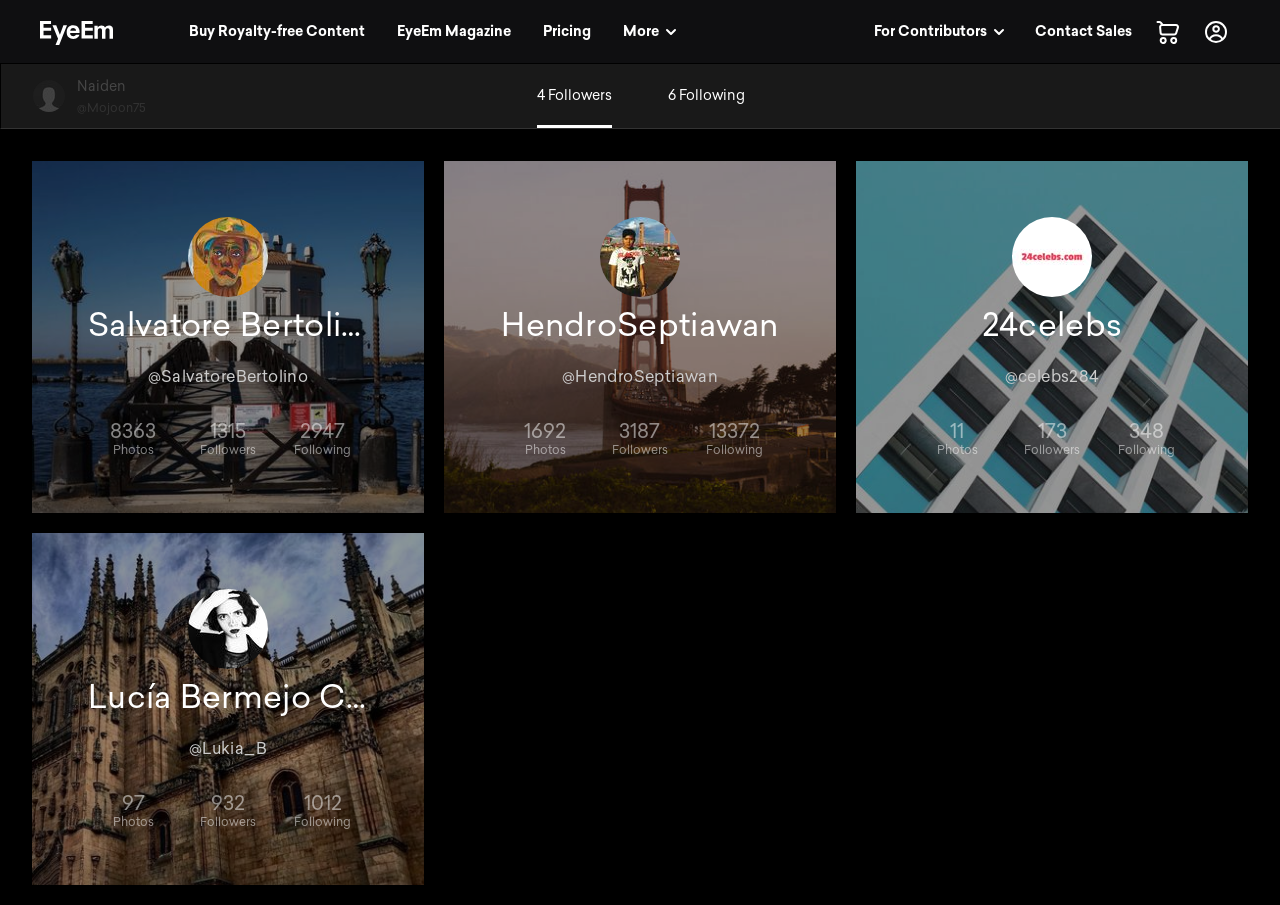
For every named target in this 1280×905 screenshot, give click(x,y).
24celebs (1052, 325)
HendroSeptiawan (640, 325)
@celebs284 (1052, 376)
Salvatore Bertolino (228, 325)
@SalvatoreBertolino (228, 376)
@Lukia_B (228, 748)
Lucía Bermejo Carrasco (228, 697)
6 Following (706, 95)
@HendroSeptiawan (640, 376)
